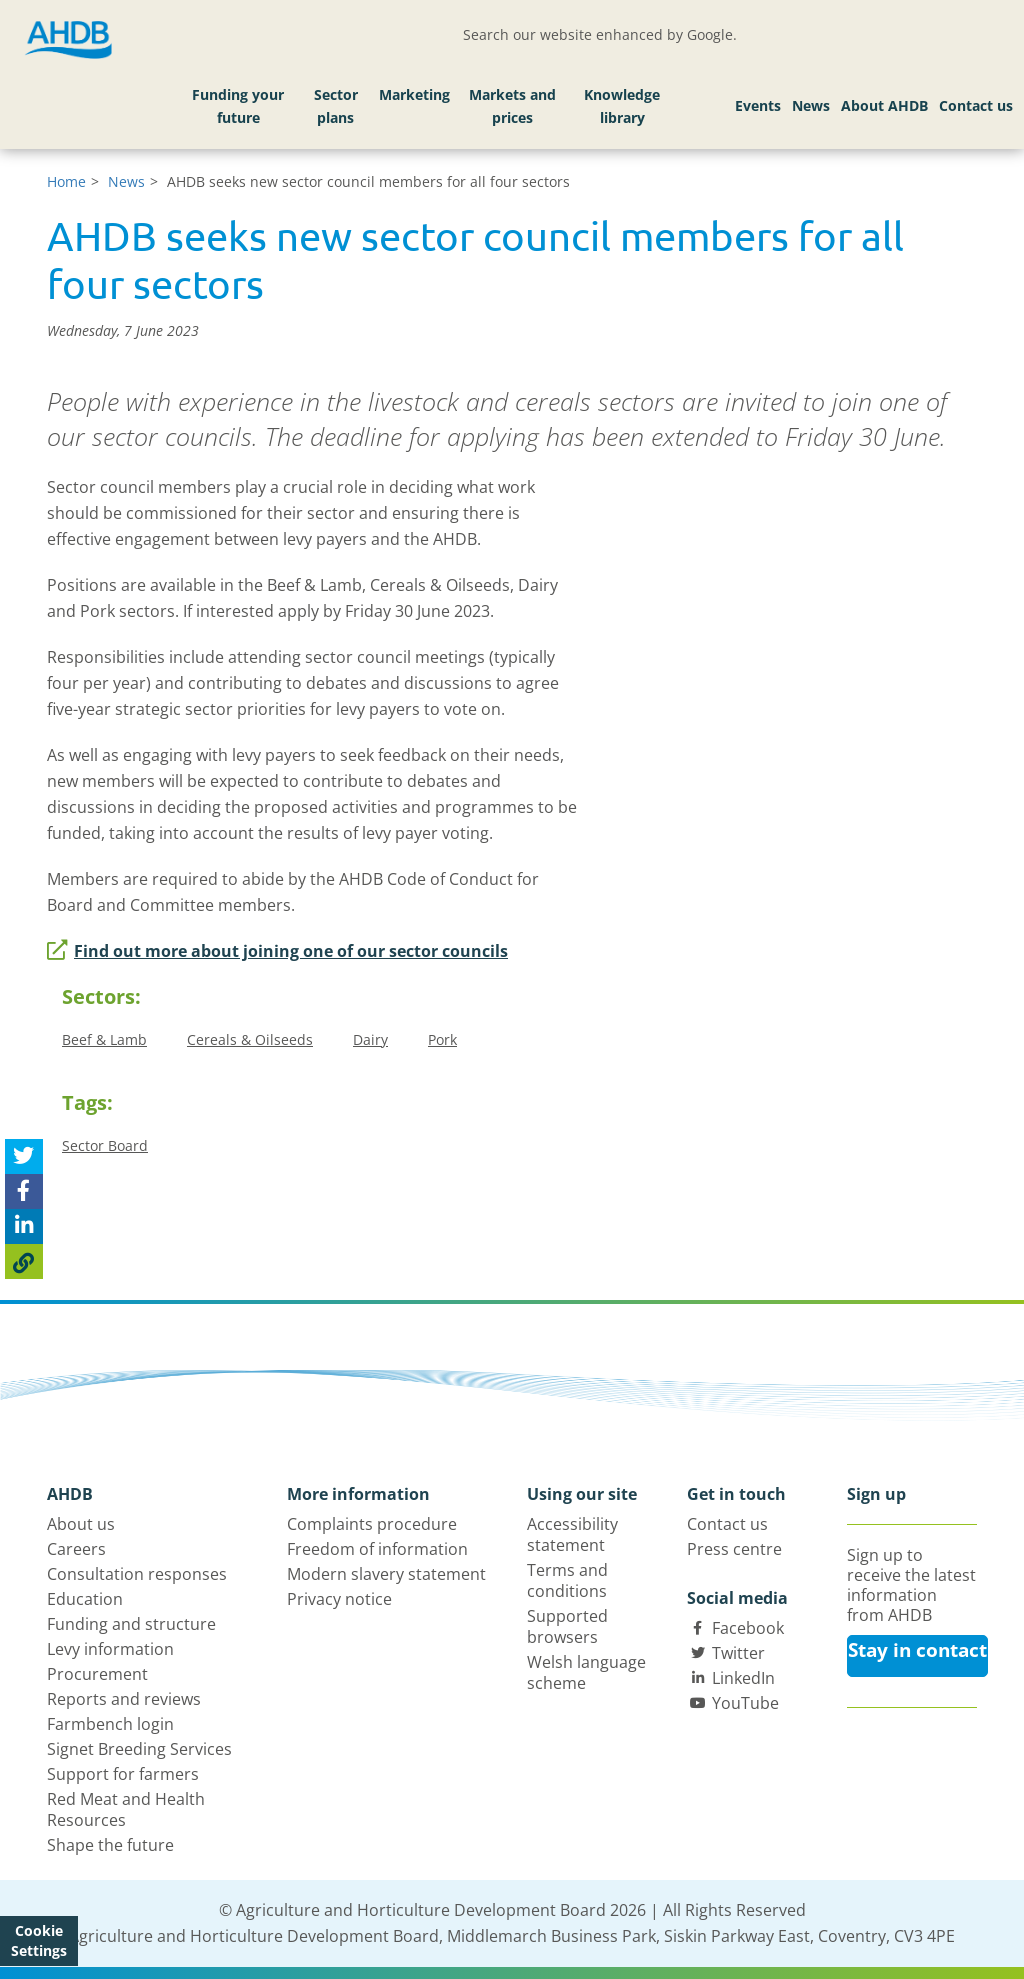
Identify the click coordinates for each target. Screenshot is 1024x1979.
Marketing (414, 94)
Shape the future (110, 1845)
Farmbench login (110, 1724)
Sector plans (336, 106)
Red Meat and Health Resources (126, 1809)
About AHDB (884, 105)
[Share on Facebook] (24, 1191)
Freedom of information (377, 1549)
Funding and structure (131, 1624)
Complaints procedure (372, 1524)
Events (758, 105)
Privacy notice (339, 1599)
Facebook (748, 1628)
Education (85, 1599)
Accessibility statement (572, 1534)
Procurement (97, 1674)
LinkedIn (743, 1678)
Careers (76, 1549)
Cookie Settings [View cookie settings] (39, 1940)
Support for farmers (123, 1774)
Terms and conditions (567, 1580)
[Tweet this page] (24, 1156)
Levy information (110, 1649)
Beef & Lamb (104, 1039)
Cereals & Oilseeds (250, 1039)
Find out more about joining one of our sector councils (277, 951)
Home (66, 181)
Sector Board (105, 1145)
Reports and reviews (124, 1699)
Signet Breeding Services (139, 1749)
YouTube (745, 1703)
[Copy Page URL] (24, 1261)
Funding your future (238, 106)
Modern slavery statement (386, 1574)
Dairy (370, 1039)
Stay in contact (917, 1650)
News (811, 105)
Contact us (976, 105)
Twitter (738, 1653)
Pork (442, 1039)
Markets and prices (512, 106)
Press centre (734, 1549)
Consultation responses (137, 1574)
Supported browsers (567, 1626)
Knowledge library (622, 106)
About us (81, 1524)
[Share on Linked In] (24, 1226)
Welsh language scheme (586, 1672)
